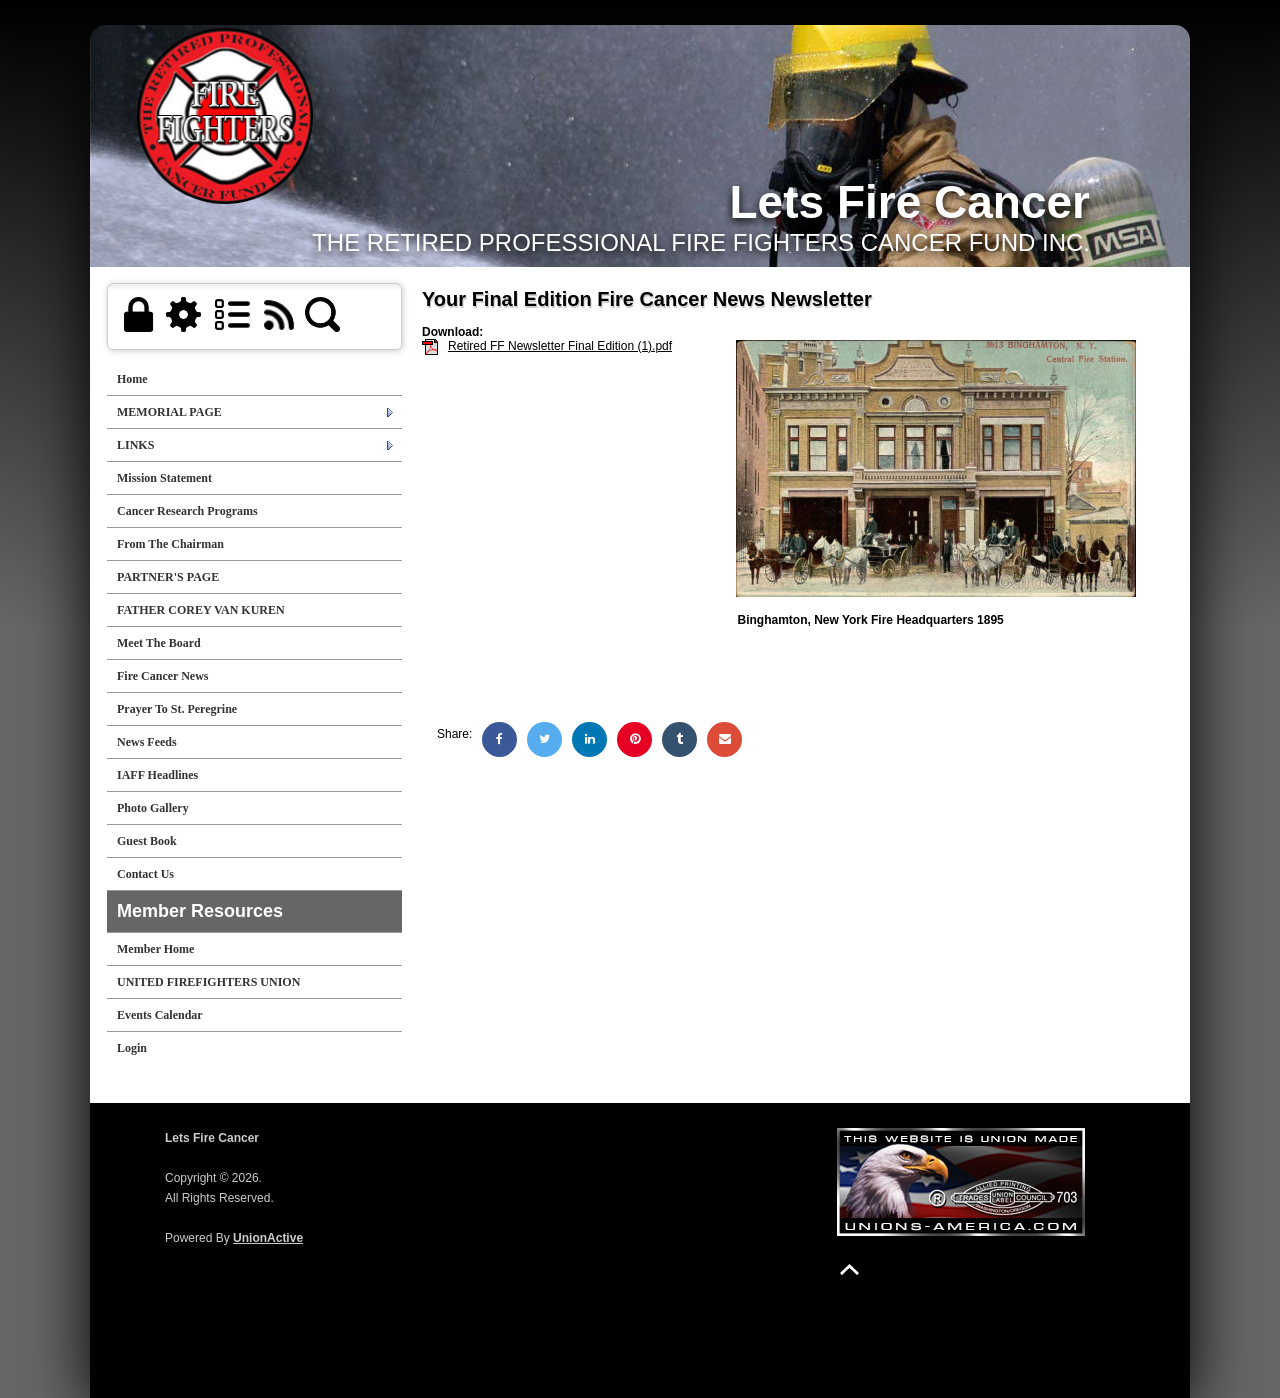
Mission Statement (164, 478)
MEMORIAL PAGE (169, 412)
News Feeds (147, 742)
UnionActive (268, 1238)
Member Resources (200, 911)
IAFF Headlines (157, 775)
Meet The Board (159, 643)
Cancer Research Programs (187, 511)
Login (132, 1048)
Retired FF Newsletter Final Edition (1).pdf (560, 346)
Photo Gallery (153, 808)
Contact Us (145, 874)
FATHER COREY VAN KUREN (201, 610)
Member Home (155, 949)
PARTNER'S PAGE (168, 577)
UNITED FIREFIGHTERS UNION (208, 982)
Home (132, 379)
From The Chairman (170, 544)
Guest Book (147, 841)
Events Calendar (160, 1015)
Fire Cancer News (163, 676)
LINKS (135, 445)
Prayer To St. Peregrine (177, 709)
